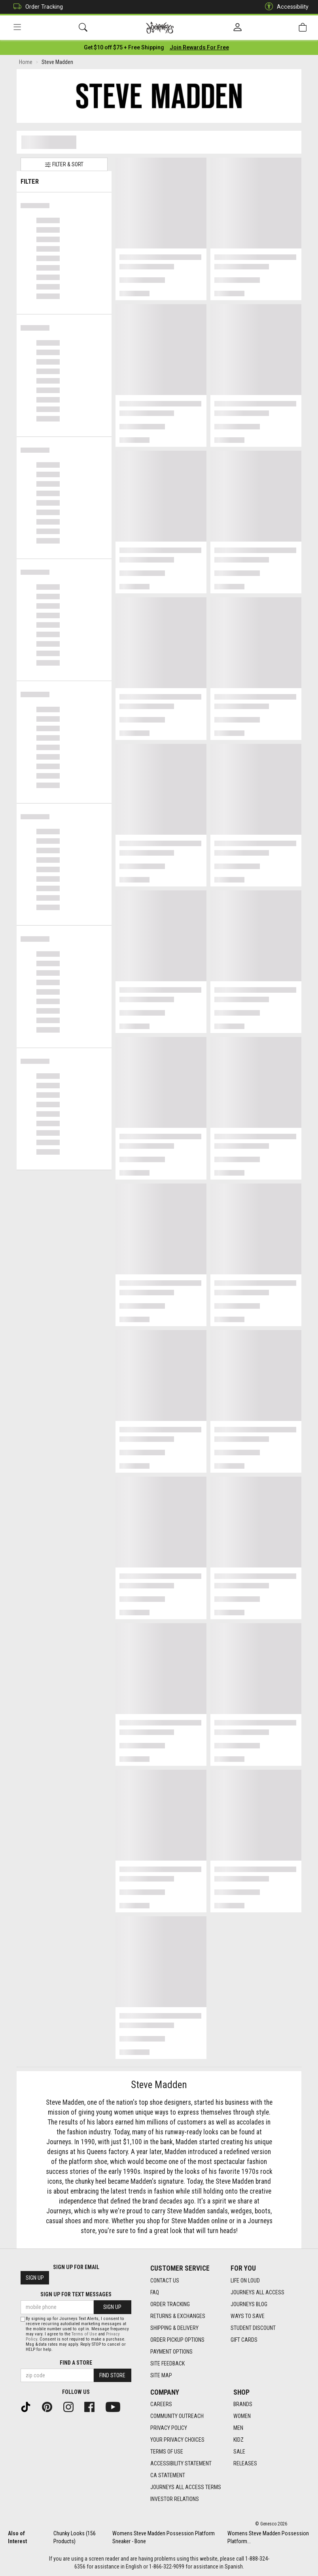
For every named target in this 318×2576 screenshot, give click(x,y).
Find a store (76, 2363)
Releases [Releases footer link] (245, 2463)
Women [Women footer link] (242, 2416)
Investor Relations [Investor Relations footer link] (174, 2499)
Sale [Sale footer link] (239, 2451)
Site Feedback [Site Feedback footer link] (167, 2363)
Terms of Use (84, 2334)
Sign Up (35, 2278)
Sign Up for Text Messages (76, 2294)
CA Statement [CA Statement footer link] (167, 2475)
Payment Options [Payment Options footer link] (171, 2351)
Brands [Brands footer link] (242, 2404)
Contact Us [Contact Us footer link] (164, 2280)
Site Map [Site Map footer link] (161, 2375)
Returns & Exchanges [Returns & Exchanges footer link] (177, 2316)
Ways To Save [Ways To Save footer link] (248, 2316)
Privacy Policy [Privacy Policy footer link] (168, 2428)
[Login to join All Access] (124, 47)
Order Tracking (36, 7)
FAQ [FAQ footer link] (154, 2292)
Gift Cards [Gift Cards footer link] (244, 2340)
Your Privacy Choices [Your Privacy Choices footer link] (177, 2440)
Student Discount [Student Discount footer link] (253, 2328)
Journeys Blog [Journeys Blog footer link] (249, 2304)
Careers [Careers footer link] (161, 2404)
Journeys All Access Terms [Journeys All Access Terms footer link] (185, 2487)
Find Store (112, 2375)
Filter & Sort (64, 164)
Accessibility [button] (285, 7)
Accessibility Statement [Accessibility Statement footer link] (181, 2463)
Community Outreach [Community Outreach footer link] (177, 2416)
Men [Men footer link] (238, 2428)
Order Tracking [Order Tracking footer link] (170, 2304)
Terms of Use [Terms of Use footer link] (166, 2451)
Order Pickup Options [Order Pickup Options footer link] (177, 2340)
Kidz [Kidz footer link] (238, 2440)
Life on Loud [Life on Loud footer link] (245, 2280)
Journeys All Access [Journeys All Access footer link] (257, 2292)
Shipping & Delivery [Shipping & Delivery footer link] (174, 2328)
